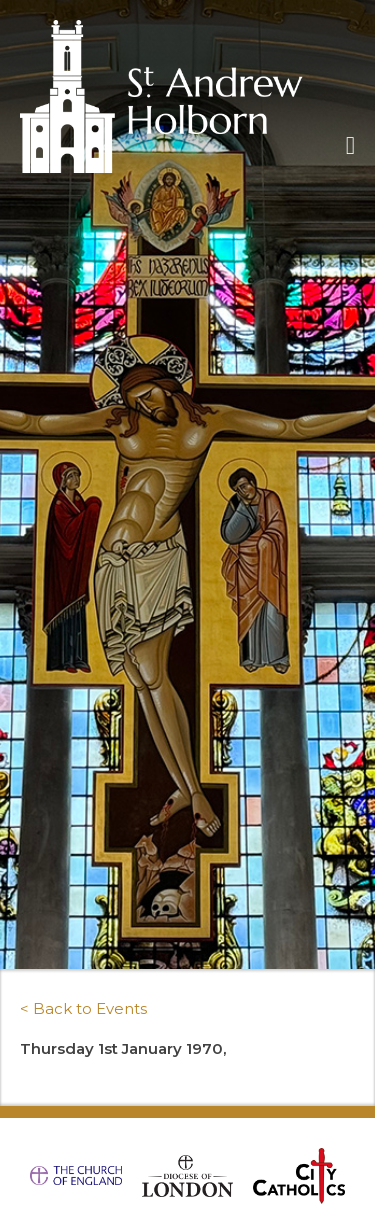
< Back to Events (83, 1008)
